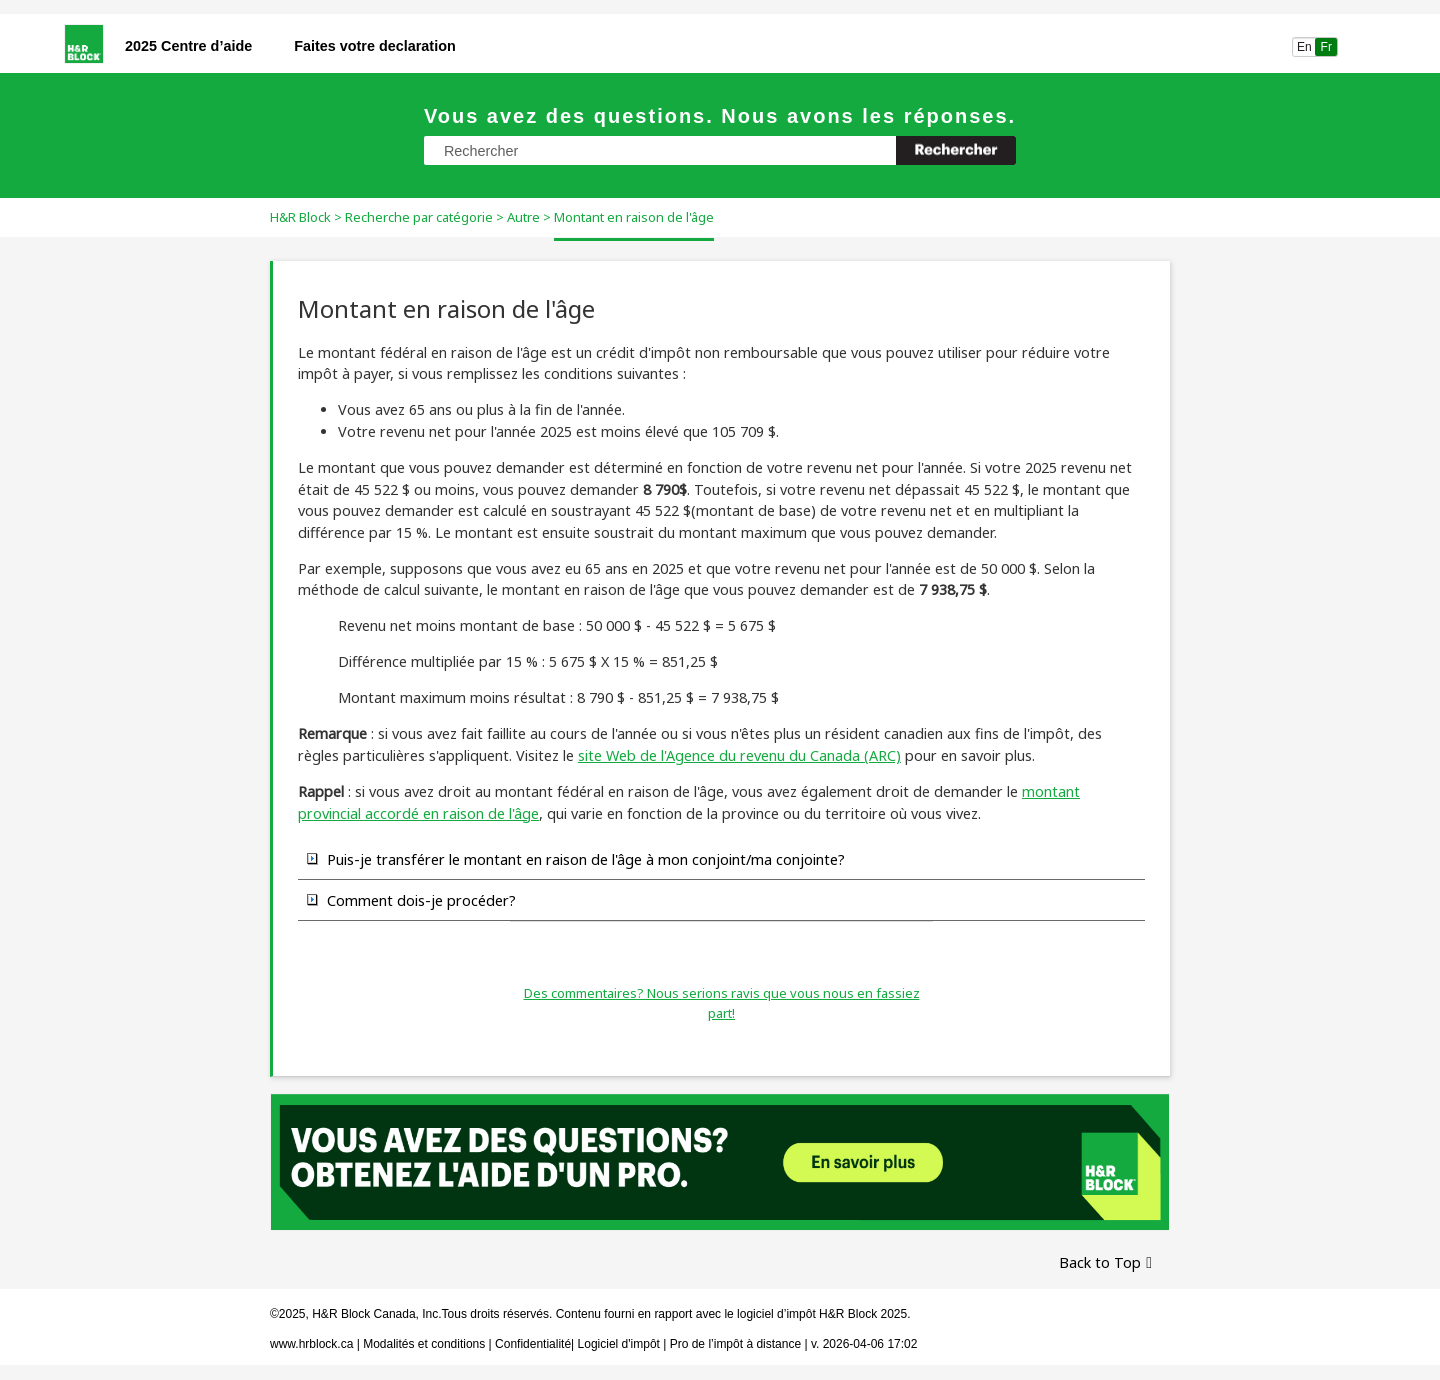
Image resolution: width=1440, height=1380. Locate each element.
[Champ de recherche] (720, 150)
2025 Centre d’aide (188, 46)
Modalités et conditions (424, 1344)
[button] (956, 150)
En (1304, 47)
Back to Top (1100, 1262)
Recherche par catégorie (419, 217)
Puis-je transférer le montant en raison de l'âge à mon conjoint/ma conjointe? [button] (576, 859)
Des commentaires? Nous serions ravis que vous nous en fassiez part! (722, 1003)
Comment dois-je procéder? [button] (411, 900)
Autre (523, 217)
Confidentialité (533, 1344)
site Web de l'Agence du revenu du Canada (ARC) (739, 755)
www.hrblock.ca (311, 1344)
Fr (1327, 47)
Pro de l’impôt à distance (735, 1344)
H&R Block (300, 217)
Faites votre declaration (375, 46)
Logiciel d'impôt (621, 1344)
